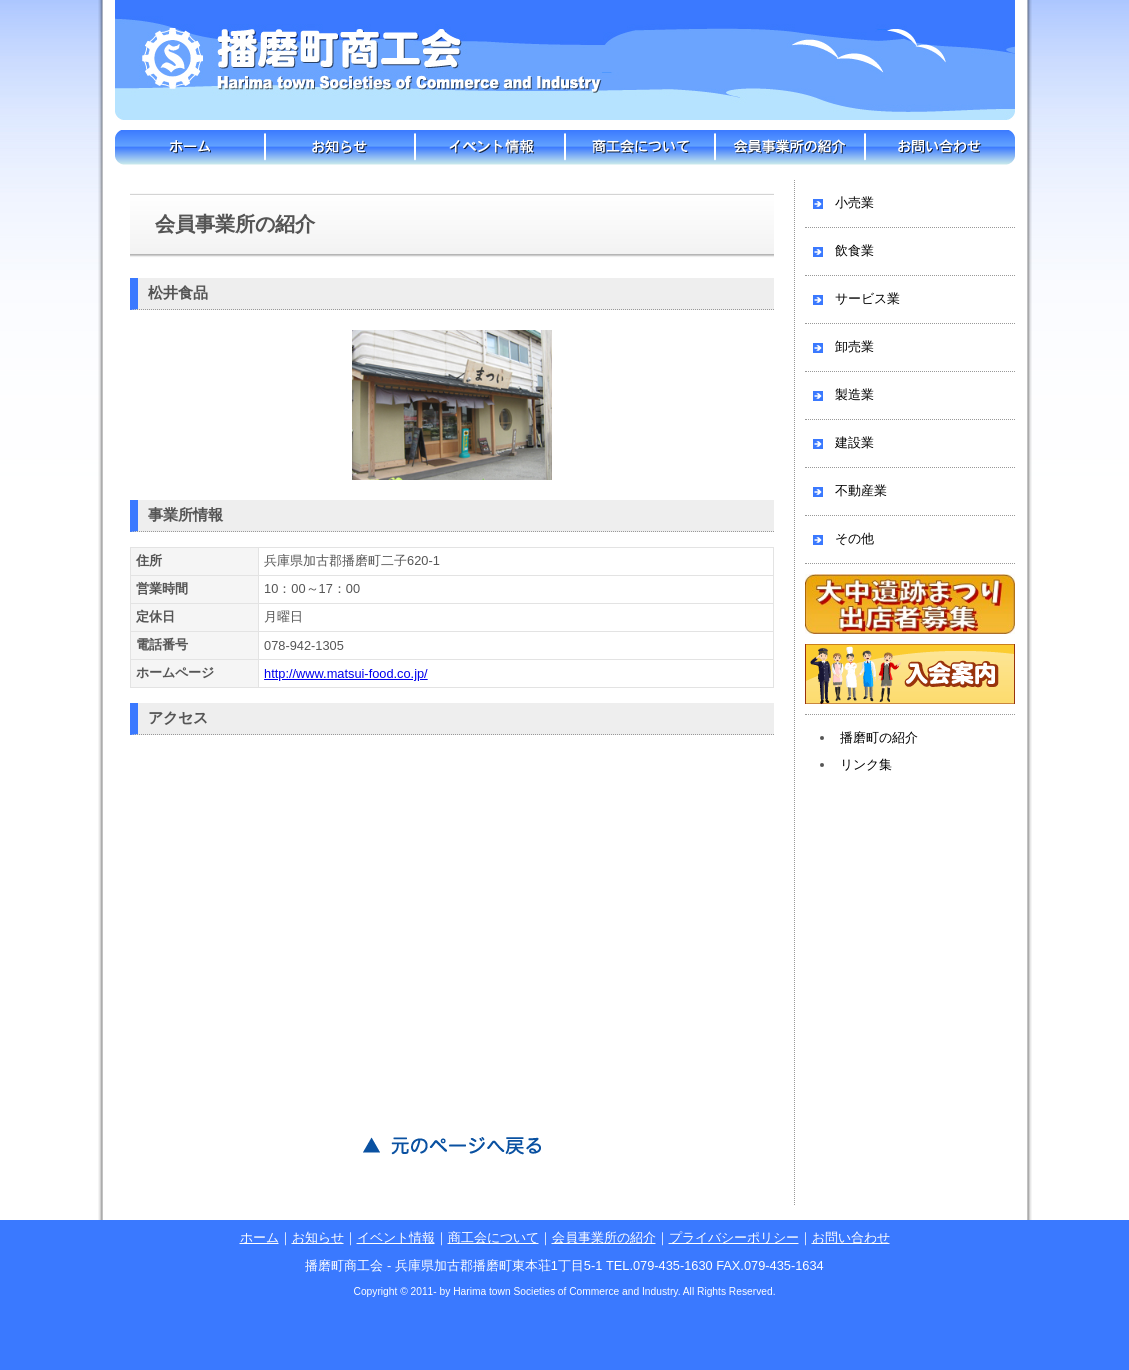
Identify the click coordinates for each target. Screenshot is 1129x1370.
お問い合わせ (940, 147)
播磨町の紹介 (879, 737)
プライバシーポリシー (734, 1237)
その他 (854, 538)
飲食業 (854, 250)
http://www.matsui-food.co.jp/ (346, 673)
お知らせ (340, 147)
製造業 (854, 394)
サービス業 (867, 298)
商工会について (640, 147)
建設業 (854, 442)
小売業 (854, 202)
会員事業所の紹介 (790, 147)
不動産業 (861, 490)
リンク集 (866, 764)
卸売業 (854, 346)
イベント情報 (490, 147)
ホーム (190, 147)
